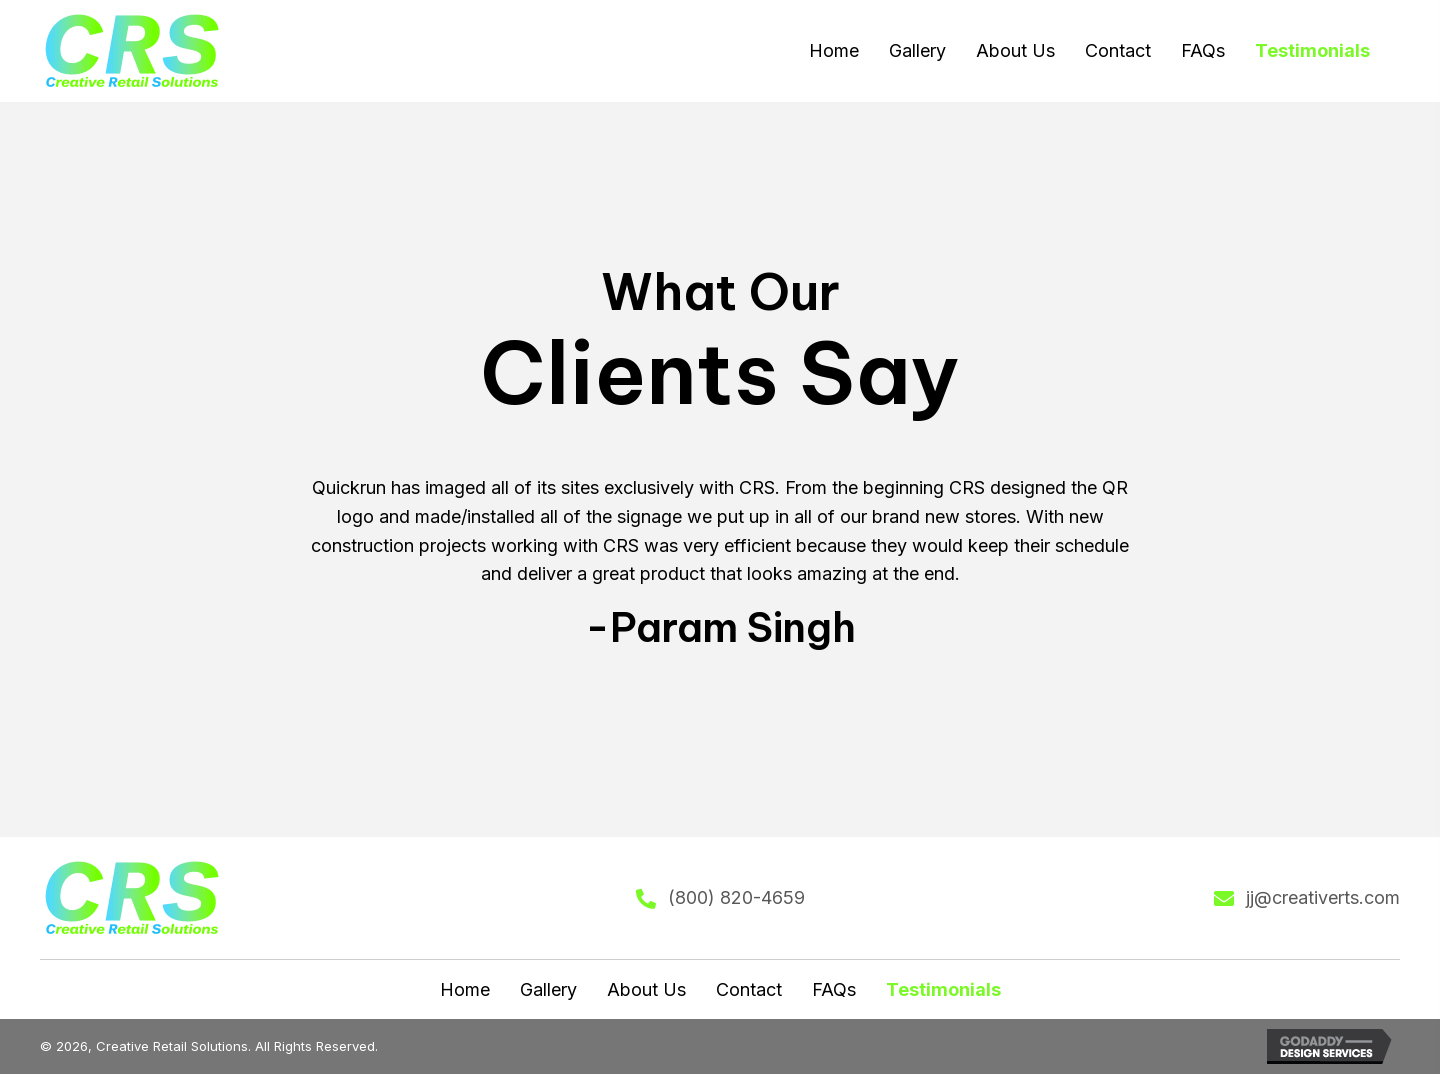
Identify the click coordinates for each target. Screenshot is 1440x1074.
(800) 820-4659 (736, 897)
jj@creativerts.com (1323, 897)
